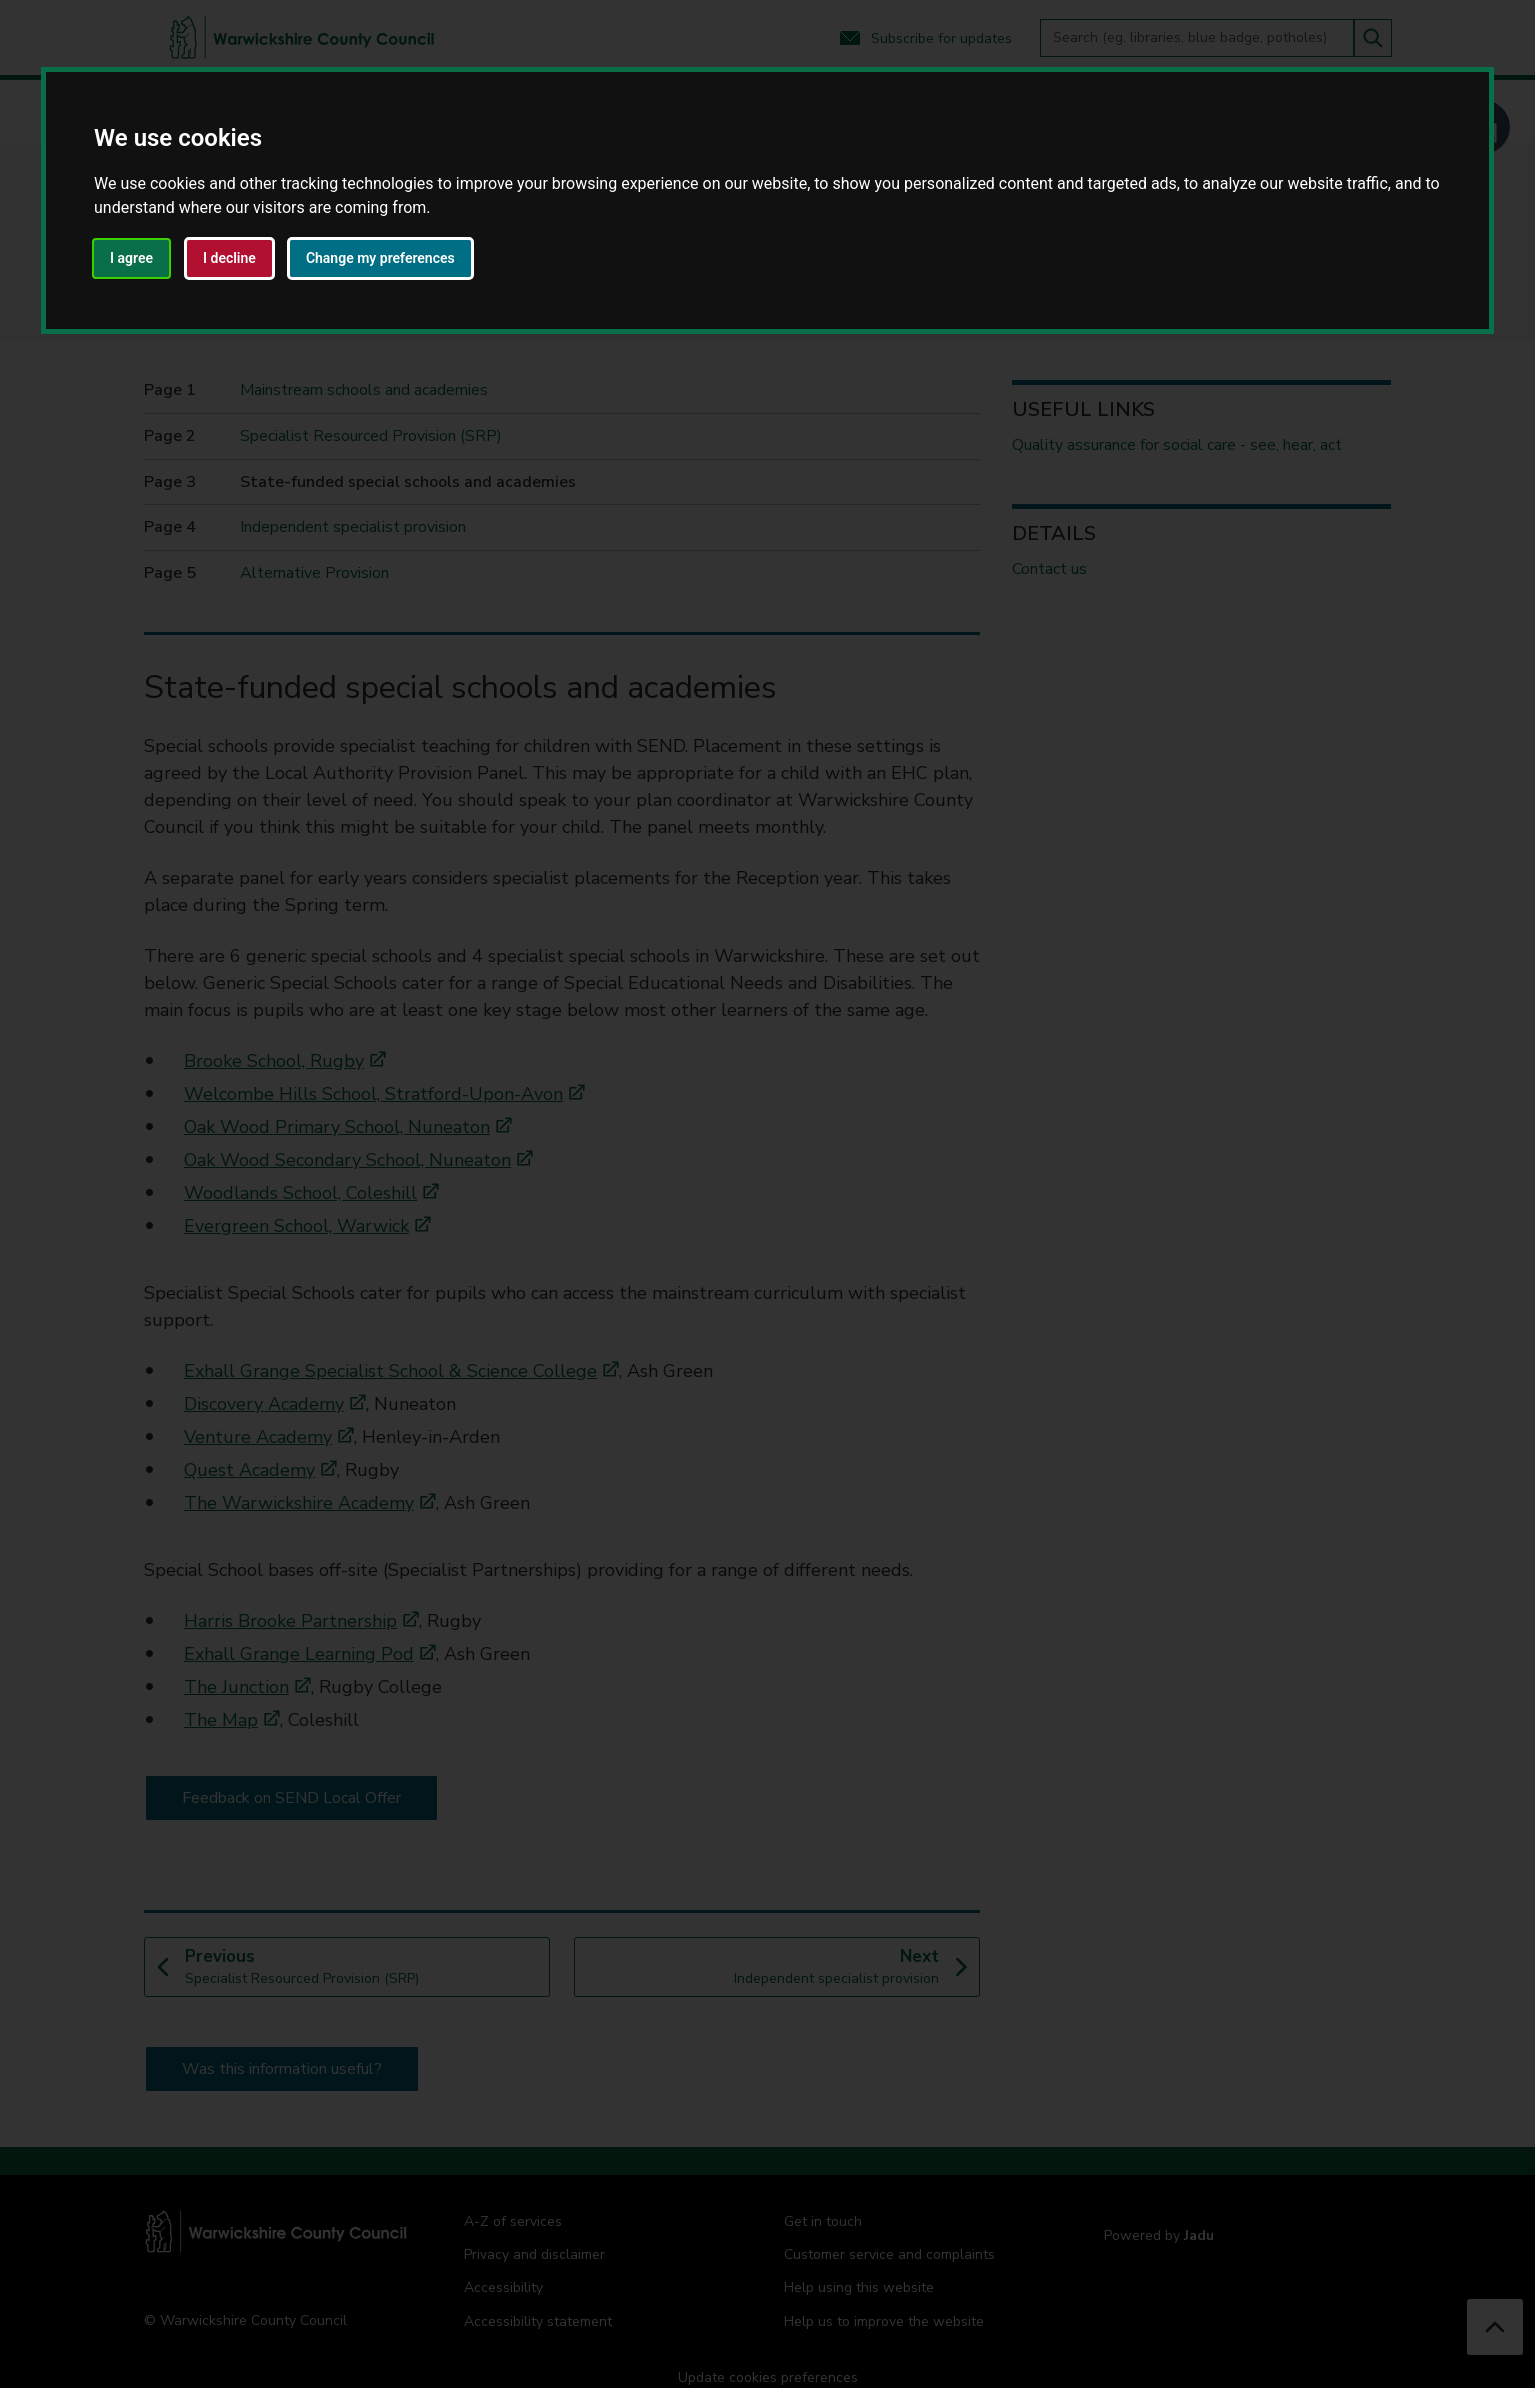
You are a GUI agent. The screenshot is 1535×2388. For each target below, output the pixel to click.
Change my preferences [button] (380, 258)
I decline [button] (229, 258)
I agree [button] (131, 258)
